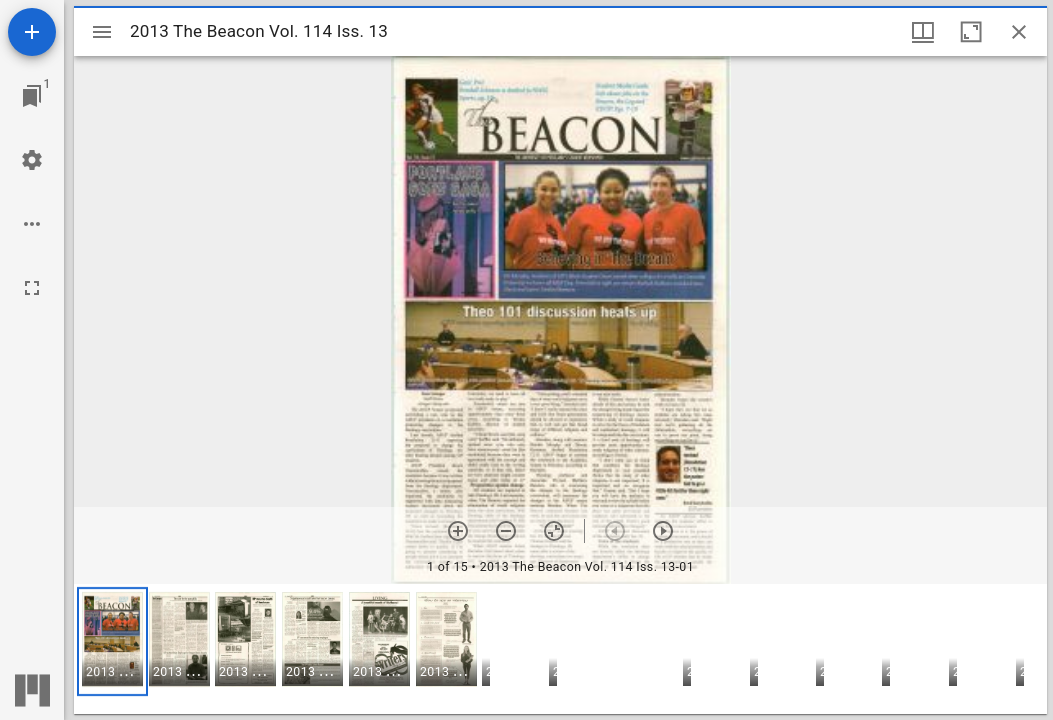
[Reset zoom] (554, 531)
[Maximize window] (971, 32)
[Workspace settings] (32, 160)
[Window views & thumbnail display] (923, 32)
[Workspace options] (32, 224)
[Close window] (1019, 32)
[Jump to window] (32, 96)
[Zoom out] (506, 531)
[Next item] (663, 531)
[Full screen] (32, 288)
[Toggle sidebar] (102, 32)
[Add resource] (32, 32)
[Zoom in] (458, 531)
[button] (112, 641)
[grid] (560, 649)
